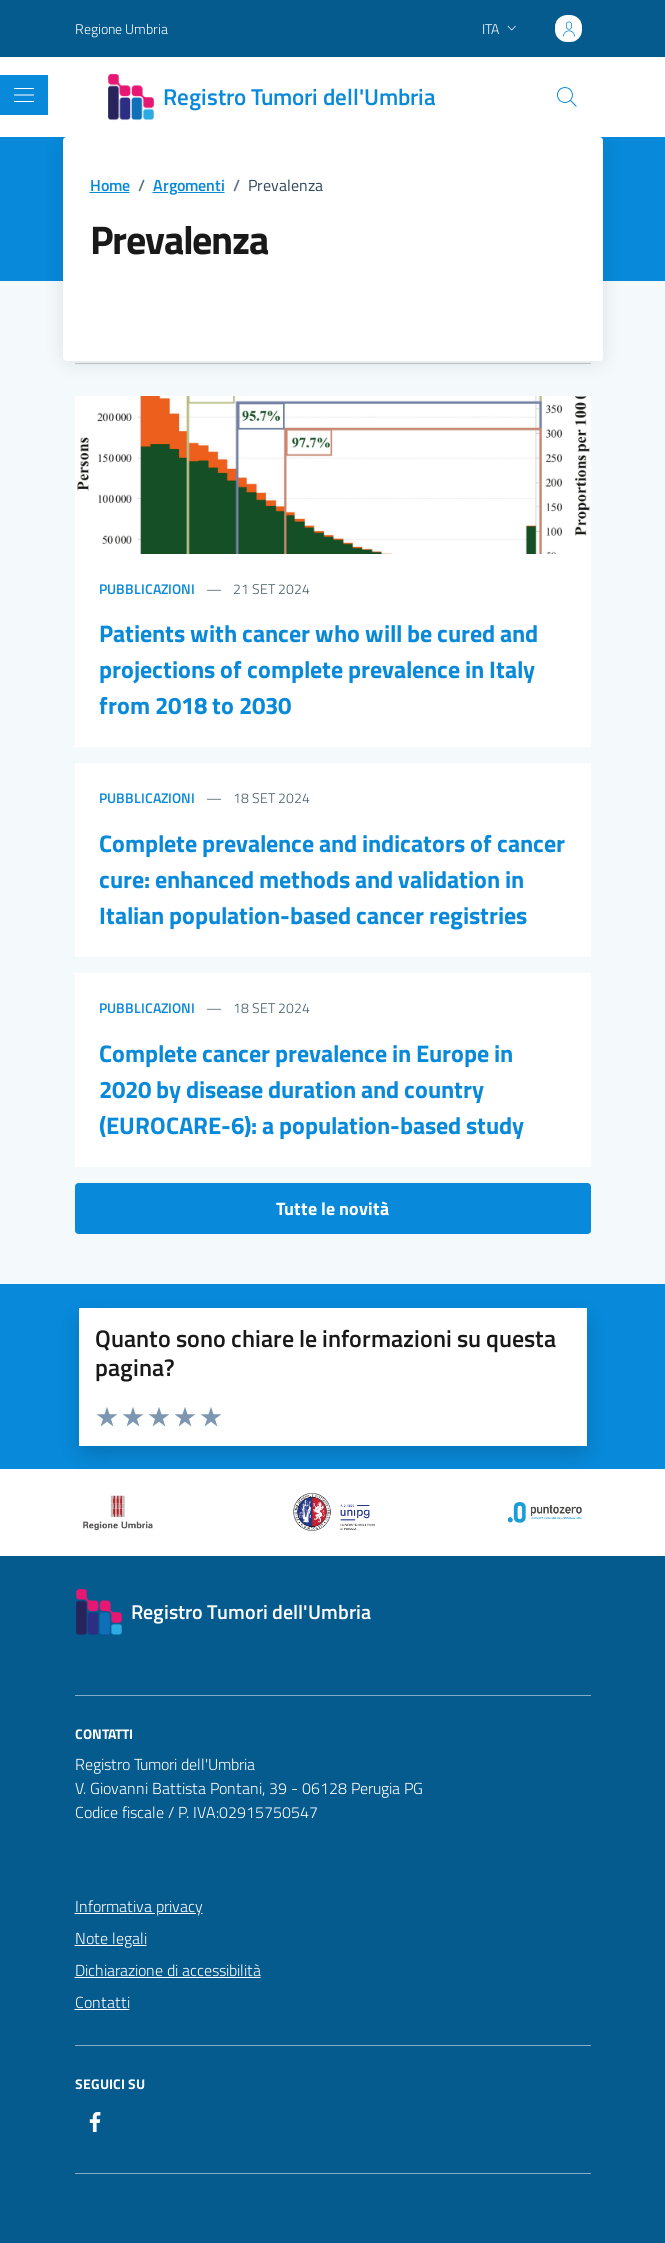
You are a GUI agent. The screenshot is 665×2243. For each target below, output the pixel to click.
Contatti (102, 2002)
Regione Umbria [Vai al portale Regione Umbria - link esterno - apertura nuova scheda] (121, 28)
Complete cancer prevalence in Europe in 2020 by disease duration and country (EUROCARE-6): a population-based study (311, 1089)
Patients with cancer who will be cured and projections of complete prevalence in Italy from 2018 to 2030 (318, 669)
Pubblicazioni (147, 588)
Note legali (111, 1938)
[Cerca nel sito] (566, 97)
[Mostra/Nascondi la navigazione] (24, 95)
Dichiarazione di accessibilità (168, 1970)
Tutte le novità (332, 1208)
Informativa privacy (139, 1906)
